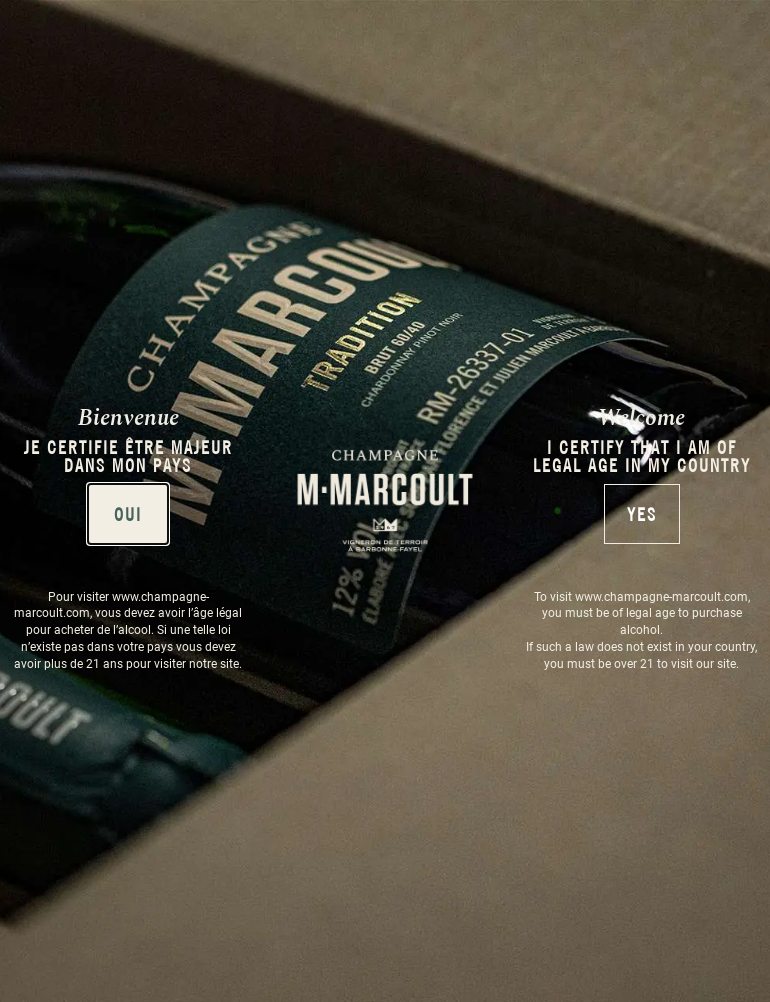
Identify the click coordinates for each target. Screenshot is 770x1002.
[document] (385, 501)
